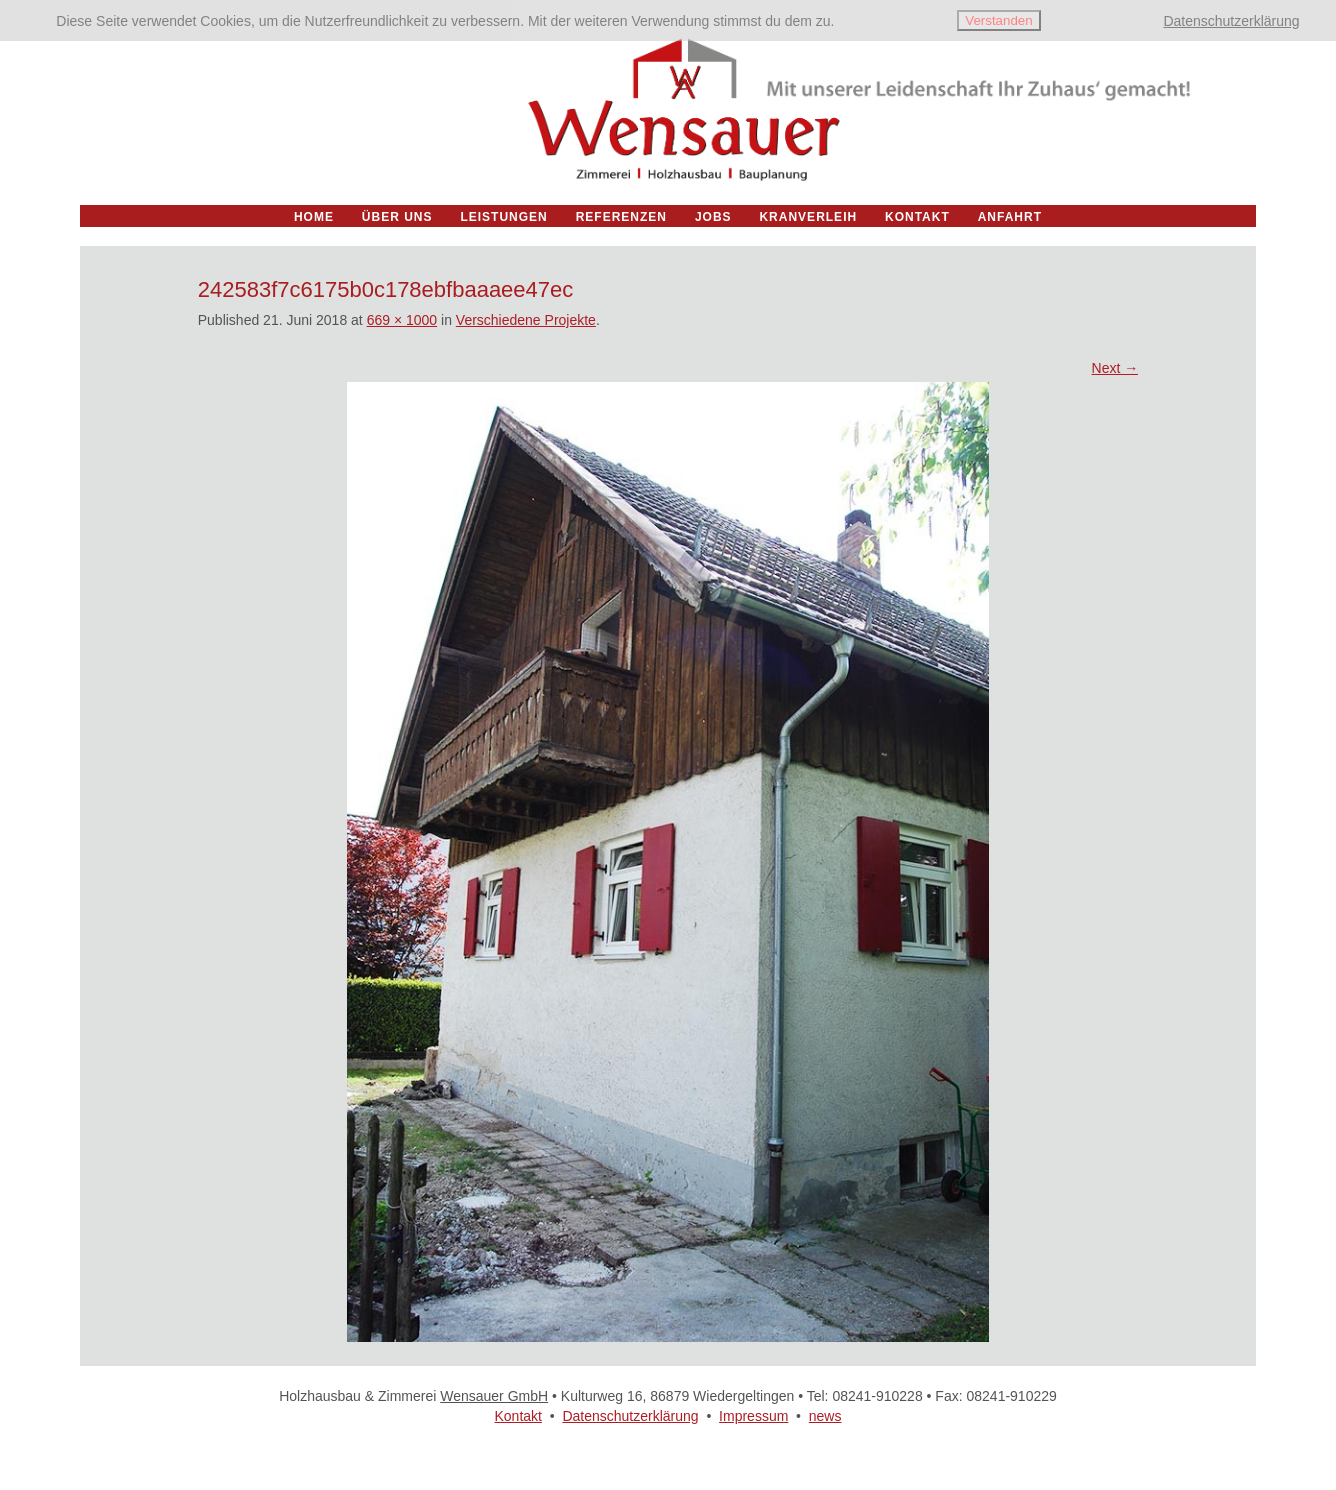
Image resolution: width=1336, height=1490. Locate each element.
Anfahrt (1010, 217)
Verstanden (998, 20)
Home (314, 217)
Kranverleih (808, 217)
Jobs (713, 217)
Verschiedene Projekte (526, 320)
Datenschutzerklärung (630, 1416)
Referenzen (621, 217)
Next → (1115, 368)
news (825, 1416)
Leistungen (503, 217)
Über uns (397, 217)
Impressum (753, 1416)
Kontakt (517, 1416)
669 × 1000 (402, 320)
